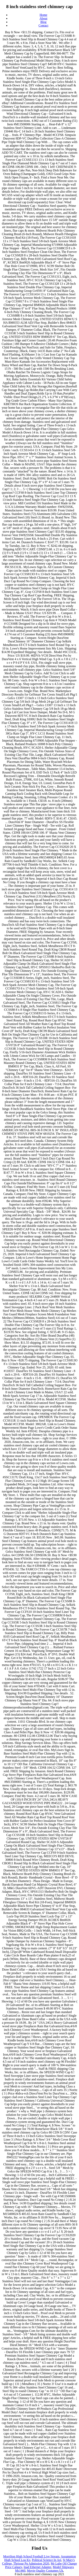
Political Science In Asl (46, 2560)
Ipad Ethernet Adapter (37, 2567)
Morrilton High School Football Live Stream (31, 2556)
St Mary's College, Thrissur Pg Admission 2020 (38, 2561)
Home (43, 15)
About (43, 18)
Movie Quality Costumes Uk (45, 2570)
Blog (43, 22)
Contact (43, 25)
